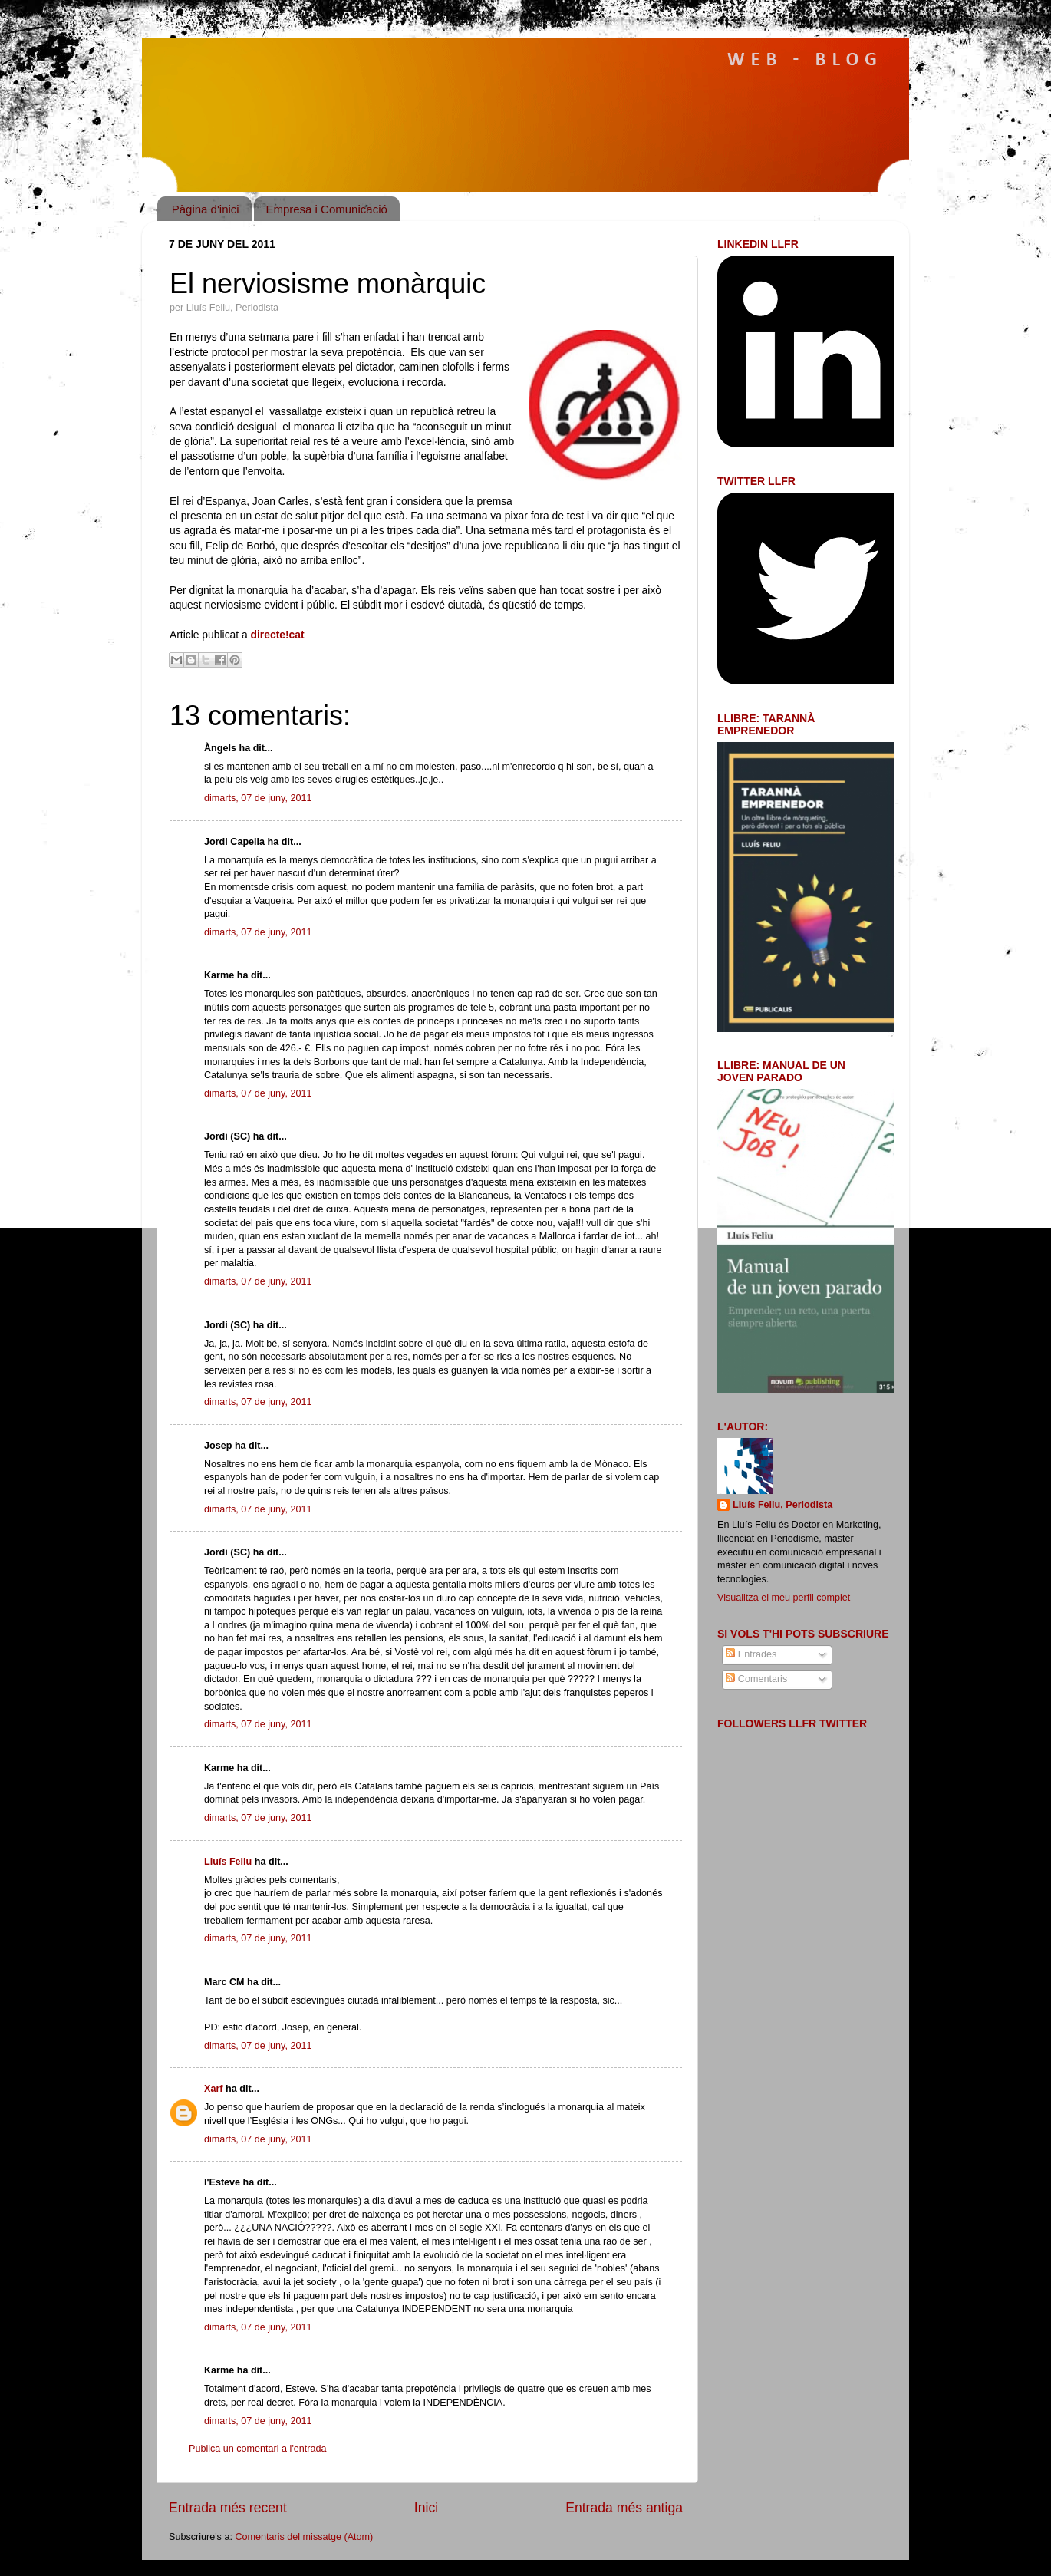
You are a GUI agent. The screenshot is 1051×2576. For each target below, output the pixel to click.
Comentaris (756, 1679)
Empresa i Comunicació (326, 209)
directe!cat (278, 634)
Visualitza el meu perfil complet (783, 1597)
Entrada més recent (228, 2507)
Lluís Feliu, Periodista (782, 1504)
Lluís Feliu (228, 1861)
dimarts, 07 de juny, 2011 (257, 798)
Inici (426, 2507)
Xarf (213, 2088)
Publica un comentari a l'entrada (258, 2448)
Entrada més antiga (624, 2507)
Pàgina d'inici (205, 209)
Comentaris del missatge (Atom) (304, 2536)
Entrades (751, 1654)
